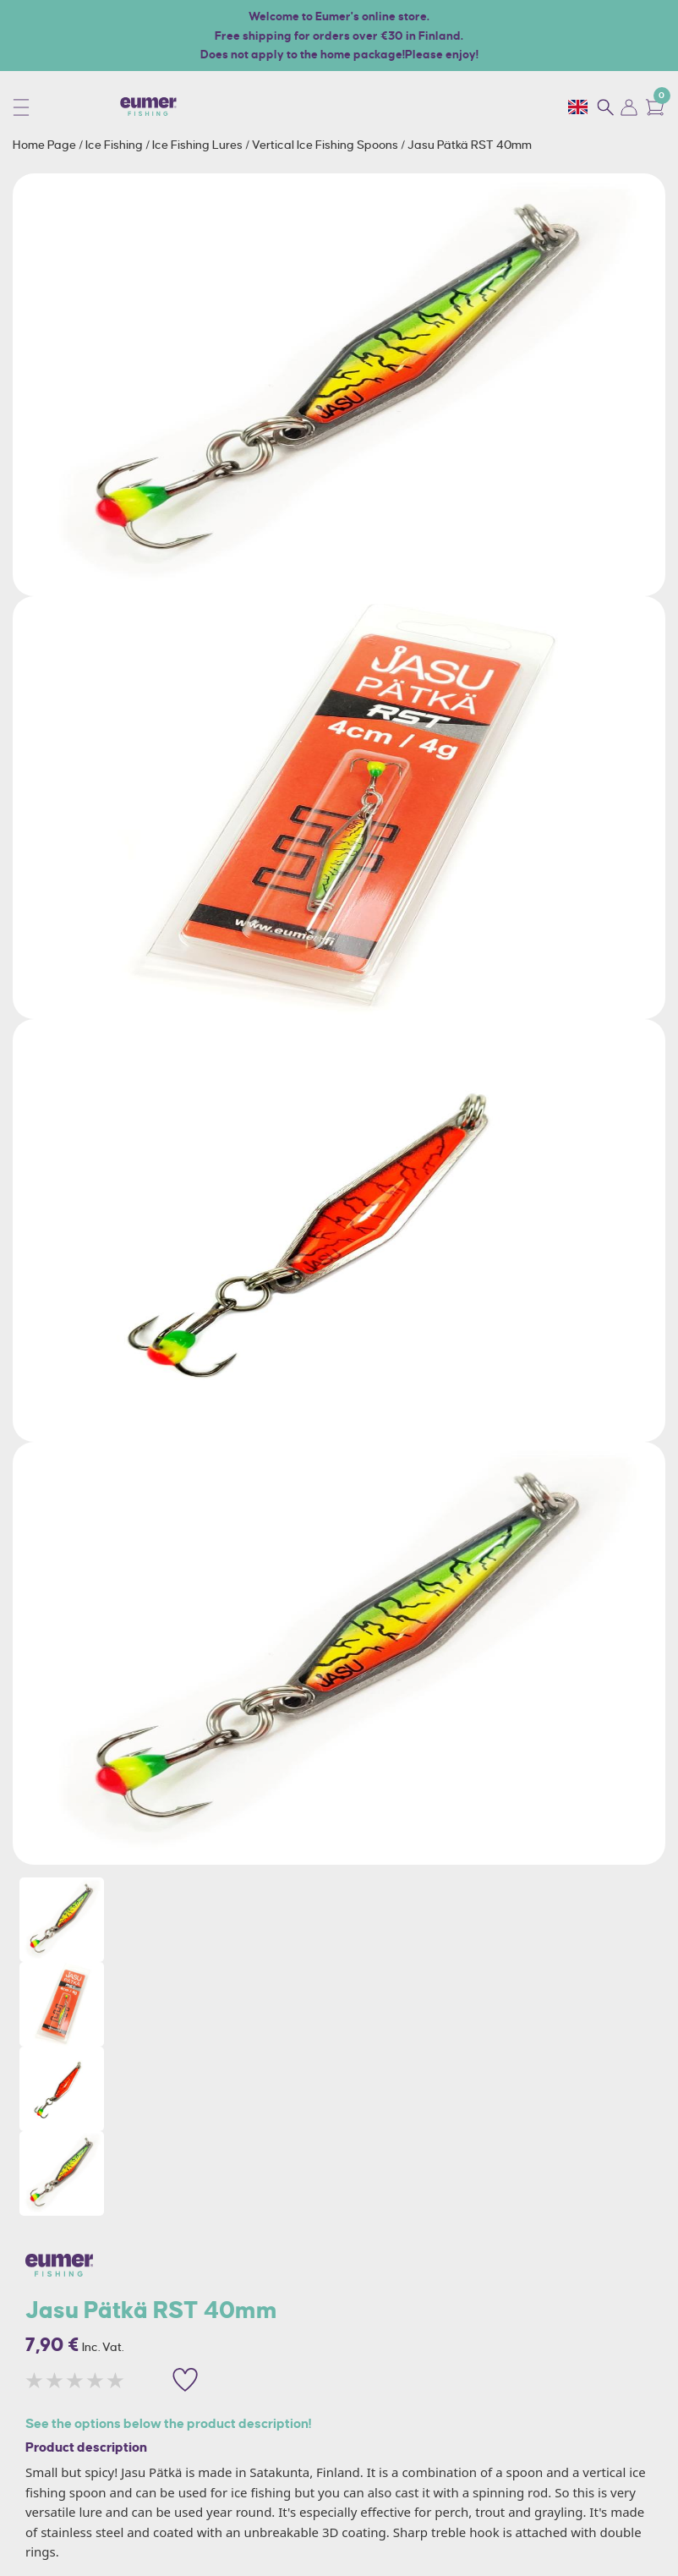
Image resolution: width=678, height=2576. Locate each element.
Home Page (46, 144)
